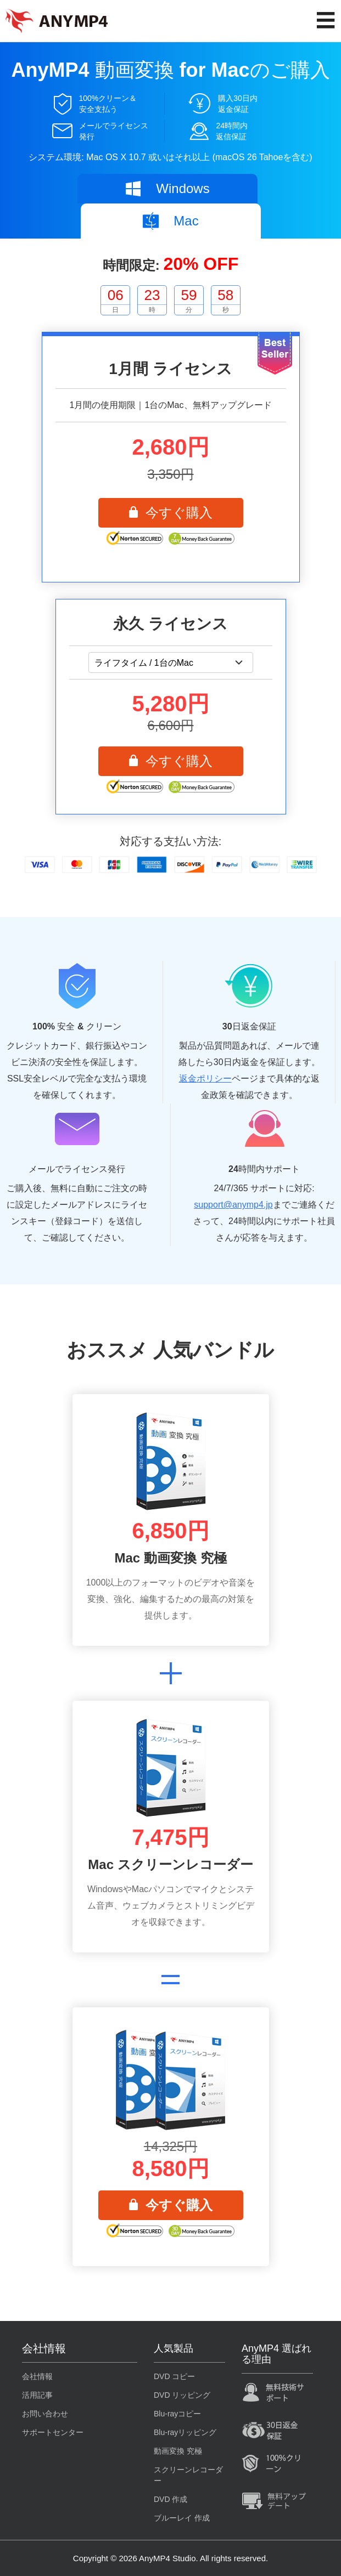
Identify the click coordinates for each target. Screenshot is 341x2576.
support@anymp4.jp (233, 1204)
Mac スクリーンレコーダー (170, 1864)
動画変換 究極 (178, 2451)
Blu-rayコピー (177, 2413)
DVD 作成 (170, 2499)
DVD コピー (174, 2376)
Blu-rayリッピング (185, 2432)
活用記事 (37, 2395)
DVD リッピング (182, 2395)
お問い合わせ (45, 2413)
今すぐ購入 (171, 512)
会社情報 (37, 2376)
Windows (167, 188)
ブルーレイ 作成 (182, 2517)
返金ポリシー (205, 1078)
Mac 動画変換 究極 (170, 1557)
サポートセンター (52, 2432)
